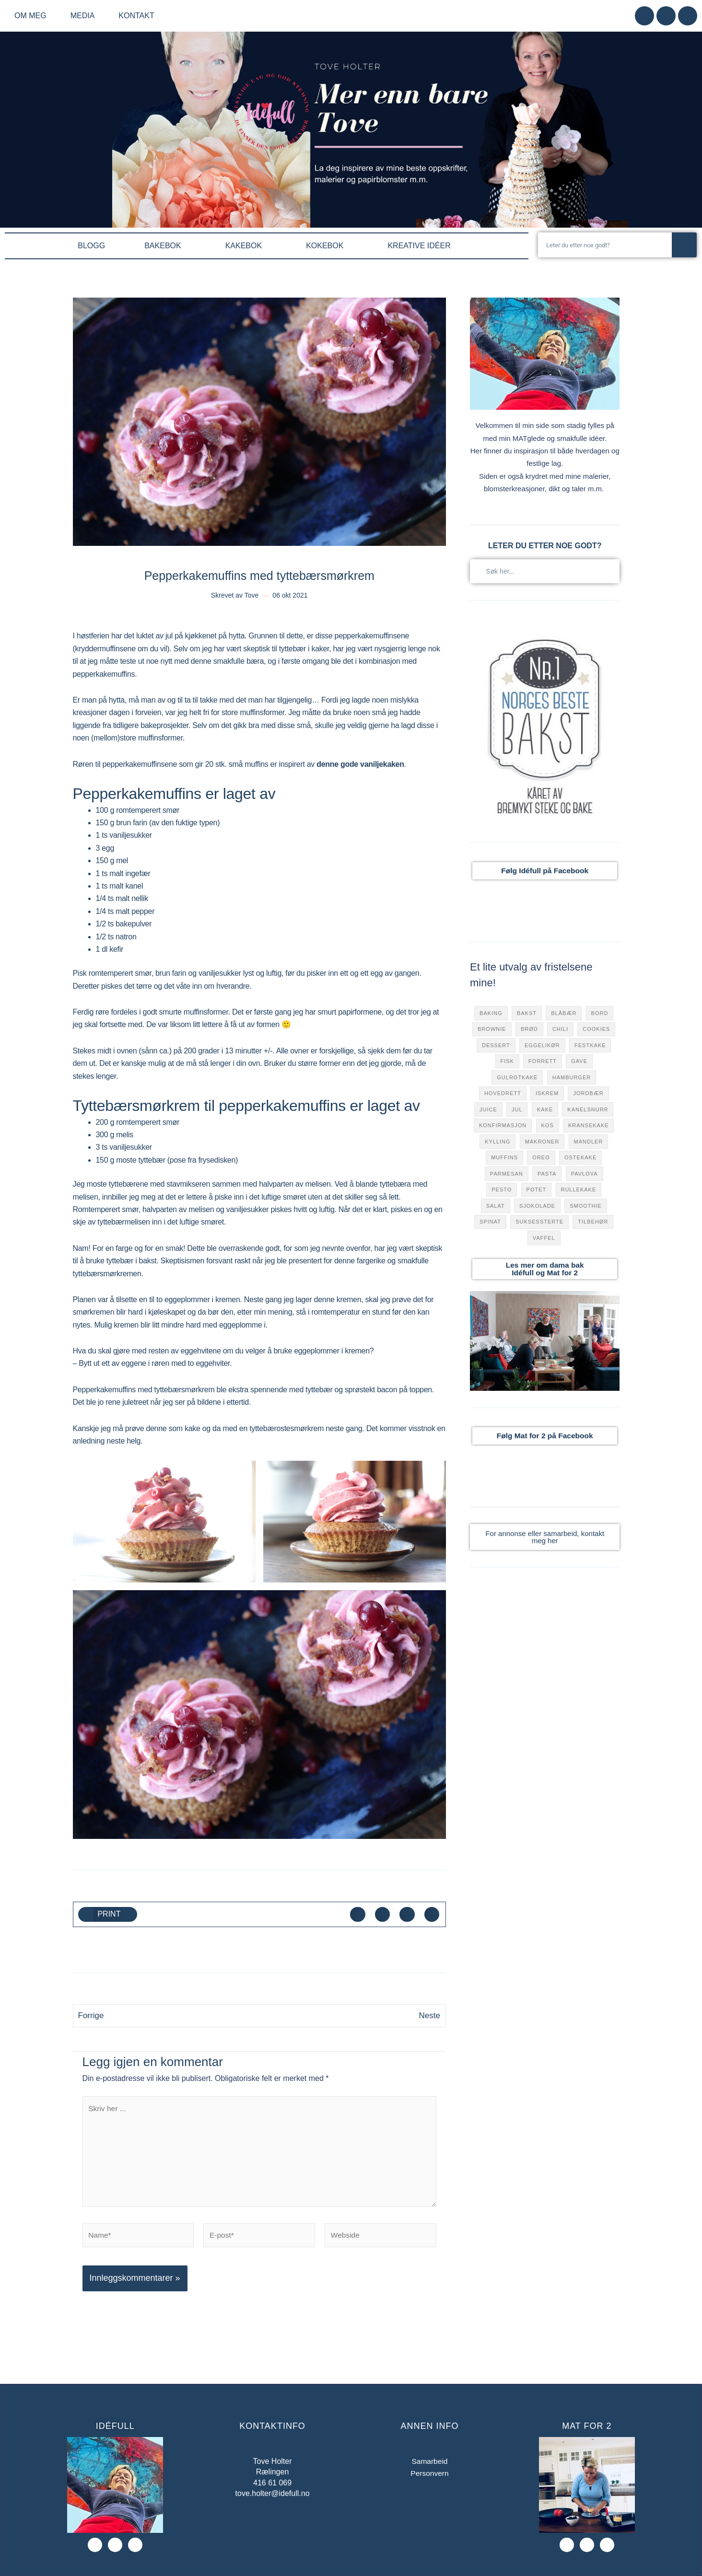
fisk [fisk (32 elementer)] (507, 1061)
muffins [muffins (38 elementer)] (504, 1157)
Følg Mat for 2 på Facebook (545, 1436)
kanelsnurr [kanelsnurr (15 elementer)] (587, 1109)
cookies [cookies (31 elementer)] (596, 1029)
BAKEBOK (165, 246)
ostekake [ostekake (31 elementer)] (580, 1157)
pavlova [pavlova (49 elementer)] (584, 1174)
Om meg (32, 16)
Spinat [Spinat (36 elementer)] (490, 1221)
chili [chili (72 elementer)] (560, 1029)
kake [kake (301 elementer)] (545, 1109)
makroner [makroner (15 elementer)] (542, 1141)
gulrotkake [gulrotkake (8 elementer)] (517, 1077)
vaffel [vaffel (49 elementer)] (544, 1238)
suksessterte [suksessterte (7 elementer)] (539, 1221)
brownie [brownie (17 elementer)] (492, 1029)
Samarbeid (429, 2465)
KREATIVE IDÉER (421, 246)
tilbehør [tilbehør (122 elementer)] (593, 1221)
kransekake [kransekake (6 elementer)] (588, 1125)
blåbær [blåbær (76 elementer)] (563, 1013)
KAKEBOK (246, 246)
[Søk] (684, 244)
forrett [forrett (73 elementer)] (542, 1061)
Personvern (429, 2478)
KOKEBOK (327, 246)
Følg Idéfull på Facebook (545, 870)
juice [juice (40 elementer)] (488, 1109)
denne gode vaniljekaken (360, 764)
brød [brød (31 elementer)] (529, 1029)
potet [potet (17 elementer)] (536, 1189)
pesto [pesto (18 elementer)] (501, 1189)
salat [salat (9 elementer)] (495, 1206)
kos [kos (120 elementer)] (547, 1125)
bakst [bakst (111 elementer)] (527, 1013)
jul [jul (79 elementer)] (517, 1109)
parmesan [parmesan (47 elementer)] (506, 1174)
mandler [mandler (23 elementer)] (588, 1141)
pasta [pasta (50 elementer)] (547, 1174)
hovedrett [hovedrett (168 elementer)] (502, 1093)
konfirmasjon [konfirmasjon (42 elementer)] (502, 1125)
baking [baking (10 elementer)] (491, 1013)
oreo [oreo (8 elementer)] (541, 1157)
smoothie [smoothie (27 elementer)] (586, 1206)
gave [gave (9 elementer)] (579, 1061)
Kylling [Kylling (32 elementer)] (497, 1141)
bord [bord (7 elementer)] (599, 1013)
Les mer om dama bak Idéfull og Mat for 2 (544, 1269)
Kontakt (136, 16)
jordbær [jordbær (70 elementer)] (588, 1093)
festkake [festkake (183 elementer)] (590, 1045)
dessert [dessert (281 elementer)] (496, 1045)
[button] (108, 1914)
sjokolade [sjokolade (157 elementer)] (537, 1206)
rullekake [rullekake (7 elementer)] (578, 1189)
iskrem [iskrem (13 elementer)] (547, 1093)
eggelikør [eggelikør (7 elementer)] (542, 1045)
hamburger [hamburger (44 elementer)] (571, 1077)
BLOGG (91, 246)
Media (85, 16)
